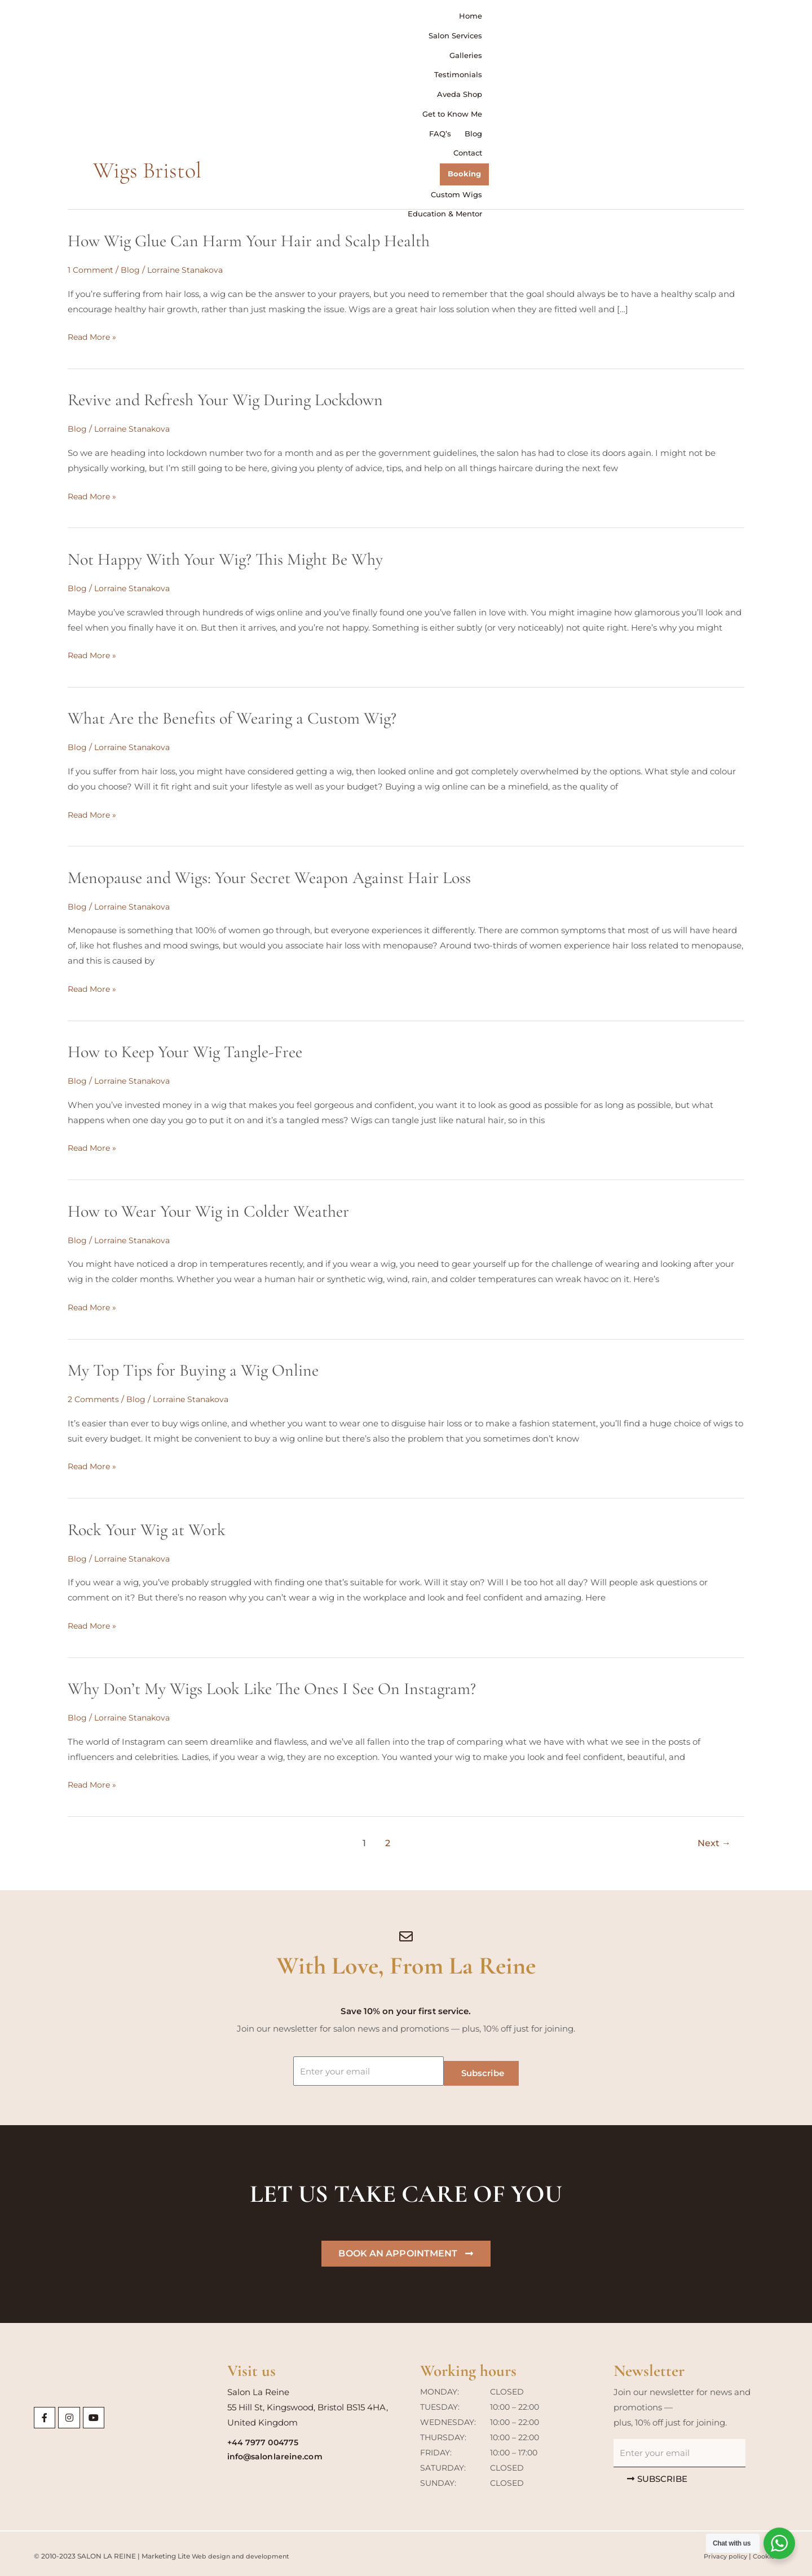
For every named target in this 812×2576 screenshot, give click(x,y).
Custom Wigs (761, 20)
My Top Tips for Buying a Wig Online (193, 1366)
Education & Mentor (747, 41)
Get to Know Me (521, 20)
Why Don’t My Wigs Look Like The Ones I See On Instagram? (272, 1684)
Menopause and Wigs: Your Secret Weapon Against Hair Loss (269, 876)
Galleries (330, 20)
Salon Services (270, 20)
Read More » (94, 336)
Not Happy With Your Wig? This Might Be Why (225, 558)
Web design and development (243, 2551)
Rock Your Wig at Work (147, 1525)
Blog (614, 20)
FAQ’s (579, 20)
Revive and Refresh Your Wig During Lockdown (225, 399)
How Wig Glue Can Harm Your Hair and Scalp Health (249, 240)
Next (714, 1838)
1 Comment (92, 269)
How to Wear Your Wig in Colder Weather (208, 1208)
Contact (653, 20)
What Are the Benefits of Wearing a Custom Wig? (232, 717)
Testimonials (386, 20)
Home (214, 20)
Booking (701, 20)
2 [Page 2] (387, 1838)
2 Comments (95, 1395)
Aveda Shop (450, 20)
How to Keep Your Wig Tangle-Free (185, 1049)
